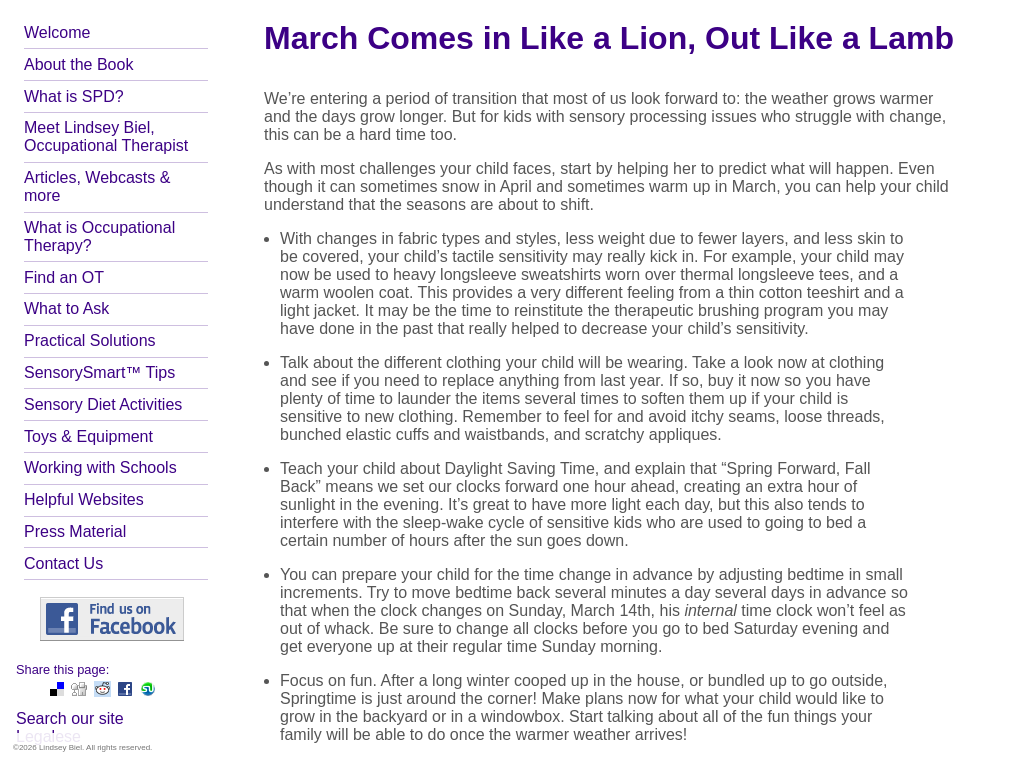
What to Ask (66, 308)
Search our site (70, 718)
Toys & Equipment (88, 436)
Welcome (57, 32)
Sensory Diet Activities (103, 404)
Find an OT (64, 277)
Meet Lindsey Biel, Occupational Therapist (106, 136)
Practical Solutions (90, 340)
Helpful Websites (84, 499)
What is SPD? (74, 96)
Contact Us (63, 563)
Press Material (75, 531)
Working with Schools (100, 467)
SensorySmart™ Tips (99, 372)
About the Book (78, 64)
